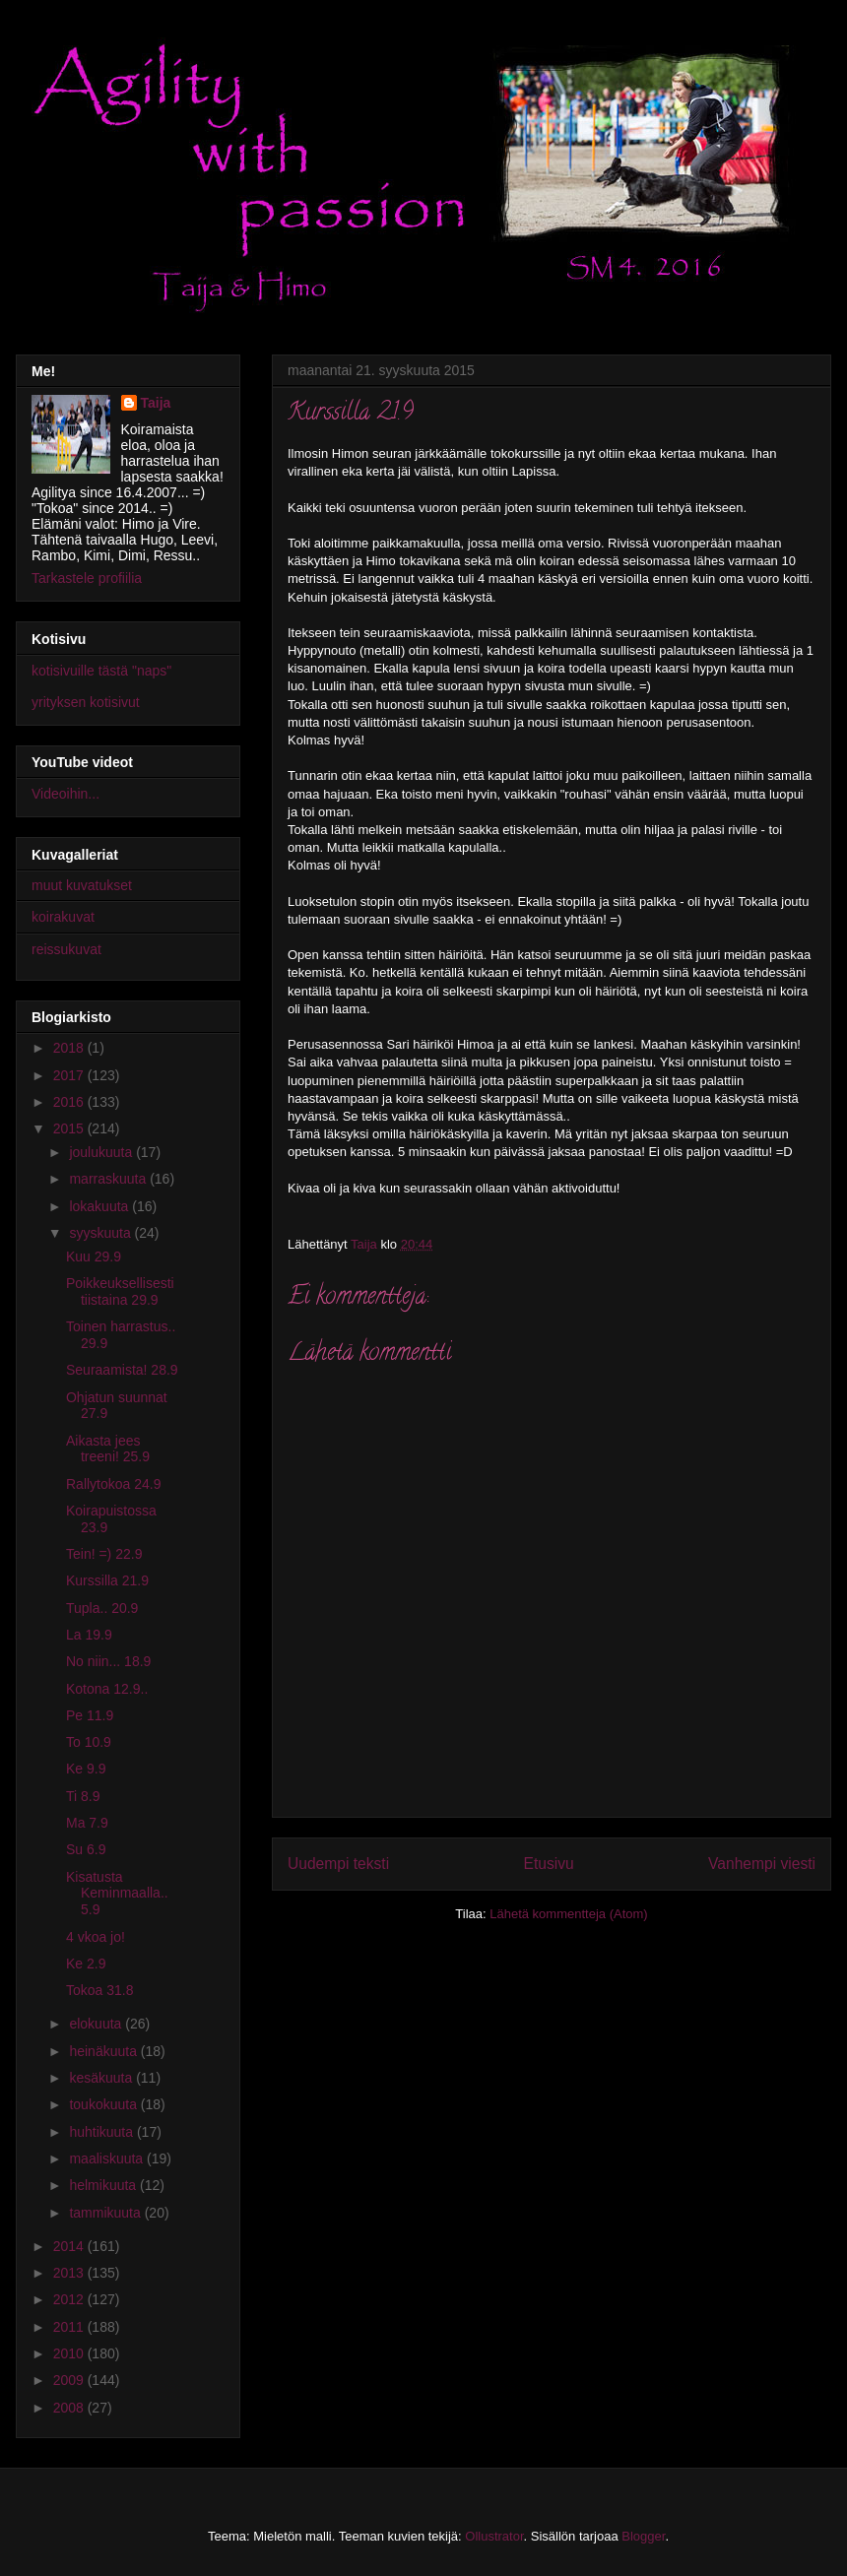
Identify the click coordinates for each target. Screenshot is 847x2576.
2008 (70, 2407)
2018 (70, 1048)
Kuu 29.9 (93, 1256)
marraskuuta (109, 1179)
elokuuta (97, 2023)
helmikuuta (104, 2185)
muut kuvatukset (82, 885)
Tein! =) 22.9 (104, 1554)
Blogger (643, 2536)
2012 (70, 2299)
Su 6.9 (85, 1849)
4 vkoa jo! (95, 1937)
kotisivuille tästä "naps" (101, 670)
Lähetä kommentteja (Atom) (568, 1913)
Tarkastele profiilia (87, 578)
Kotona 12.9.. (107, 1689)
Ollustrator (494, 2536)
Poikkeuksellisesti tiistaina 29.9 (120, 1291)
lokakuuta (100, 1206)
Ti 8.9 (83, 1796)
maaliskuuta (108, 2158)
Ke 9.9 (85, 1768)
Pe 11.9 (89, 1715)
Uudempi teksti (338, 1863)
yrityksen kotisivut (86, 702)
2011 (70, 2327)
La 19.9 (89, 1634)
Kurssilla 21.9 (107, 1580)
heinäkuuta (104, 2051)
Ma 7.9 (87, 1823)
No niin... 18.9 (108, 1661)
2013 (70, 2273)
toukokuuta (104, 2104)
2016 (70, 1102)
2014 (70, 2246)
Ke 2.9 (85, 1963)
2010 (70, 2353)
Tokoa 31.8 (100, 1990)
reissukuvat (66, 949)
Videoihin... (65, 794)
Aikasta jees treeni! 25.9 (108, 1449)
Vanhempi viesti (761, 1863)
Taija (156, 403)
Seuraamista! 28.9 (122, 1370)
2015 (70, 1128)
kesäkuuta (102, 2078)
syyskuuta (101, 1233)
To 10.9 (88, 1742)
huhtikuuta (103, 2132)
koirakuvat (63, 917)
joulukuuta (102, 1152)
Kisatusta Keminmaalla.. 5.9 (117, 1893)
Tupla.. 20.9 (102, 1608)
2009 (70, 2380)
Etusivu (549, 1863)
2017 (70, 1075)
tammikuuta (106, 2213)
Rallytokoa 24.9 (114, 1484)
